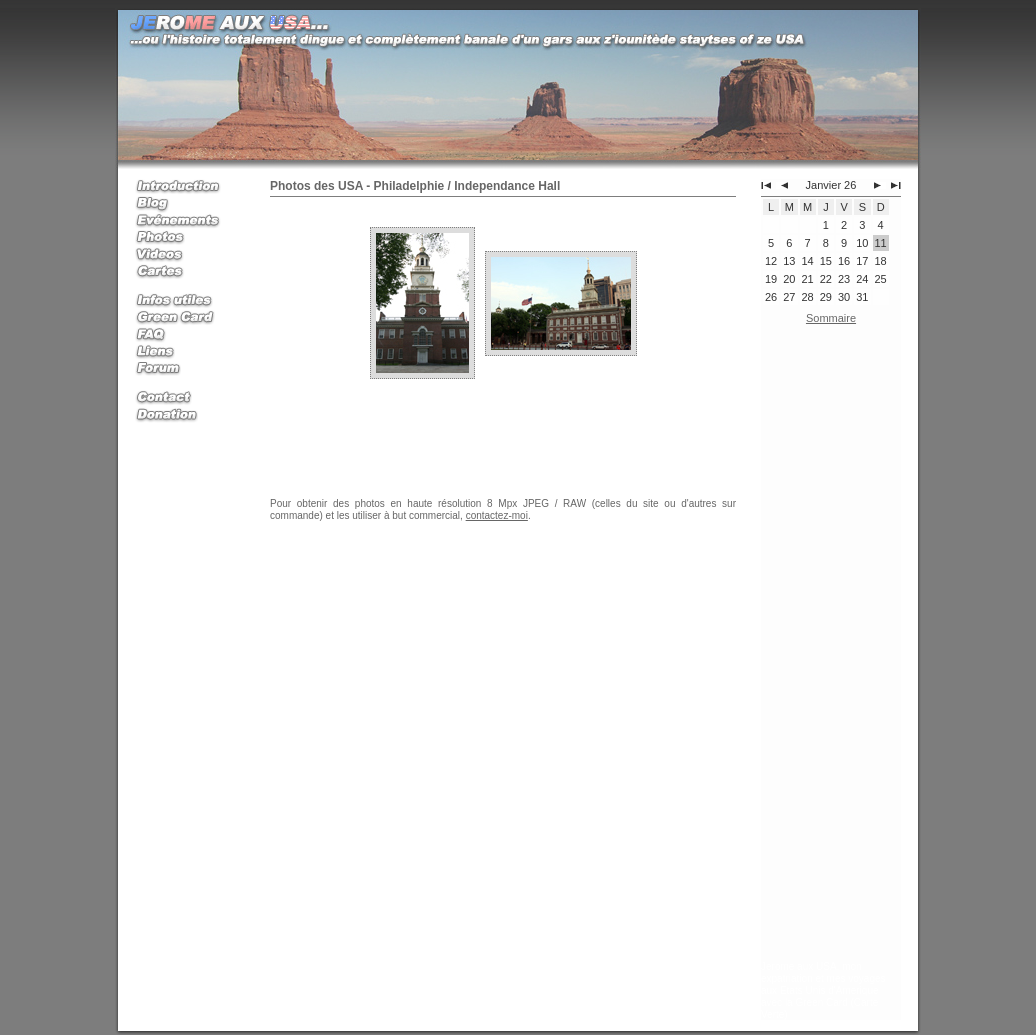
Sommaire (831, 318)
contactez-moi (497, 515)
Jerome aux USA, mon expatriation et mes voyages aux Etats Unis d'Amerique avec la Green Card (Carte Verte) (823, 990)
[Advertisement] (831, 647)
